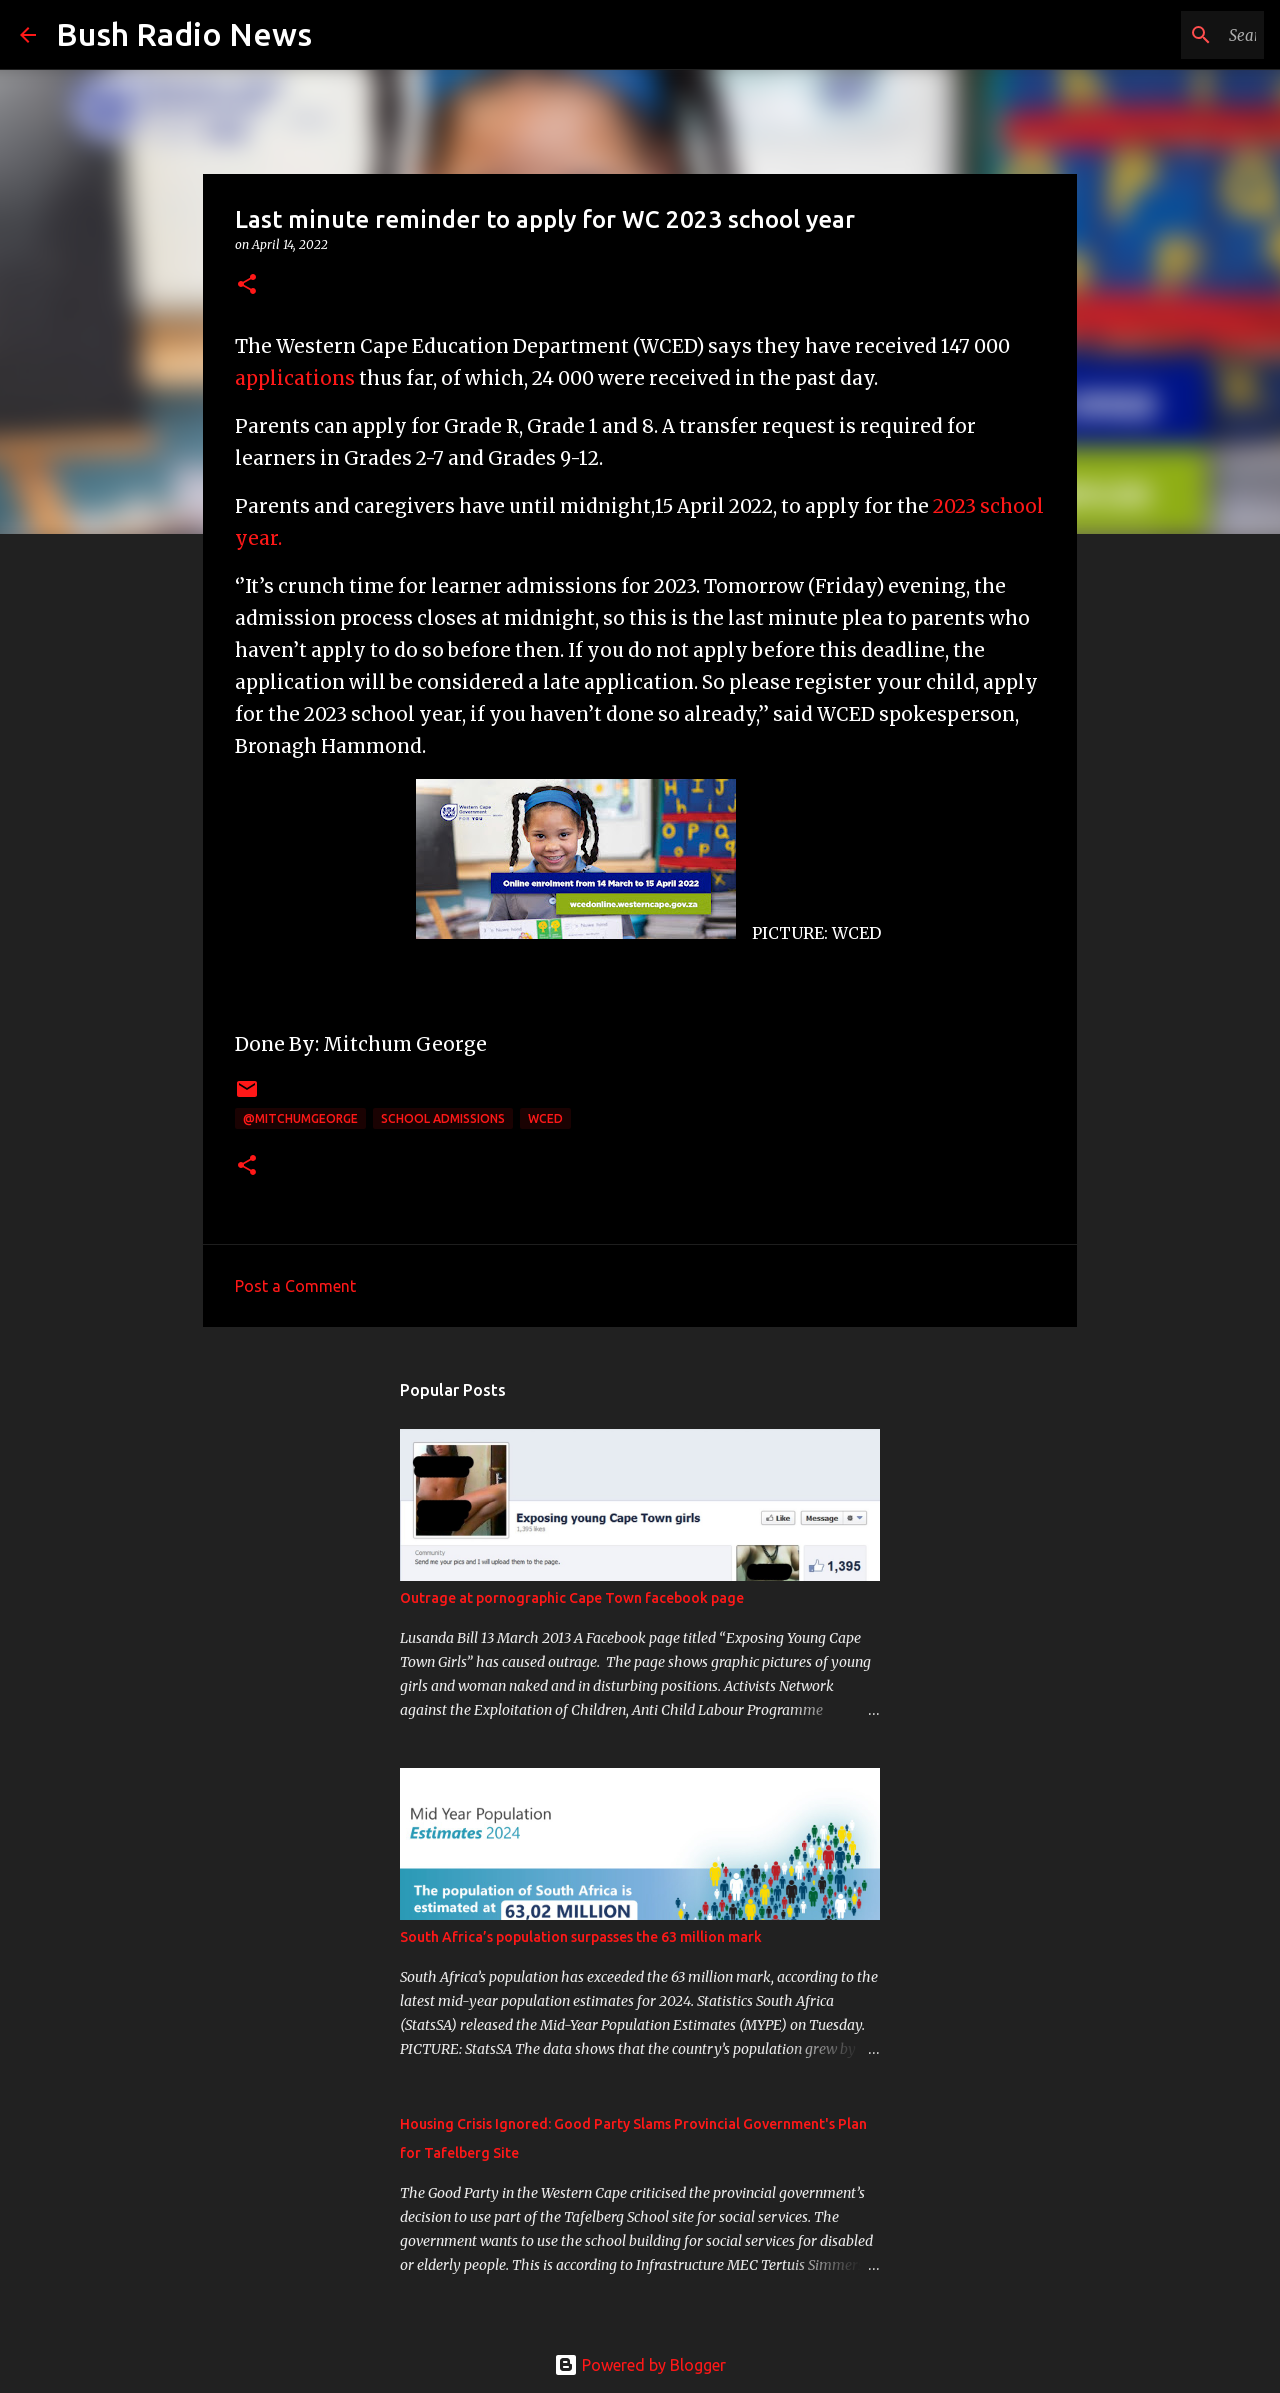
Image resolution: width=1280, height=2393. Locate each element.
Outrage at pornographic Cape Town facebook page (572, 1598)
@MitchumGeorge (300, 1118)
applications (295, 378)
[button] (247, 285)
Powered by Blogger (640, 2365)
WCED (545, 1118)
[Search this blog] (1159, 35)
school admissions (443, 1118)
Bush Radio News (184, 34)
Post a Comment (295, 1286)
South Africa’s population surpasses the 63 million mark (581, 1937)
